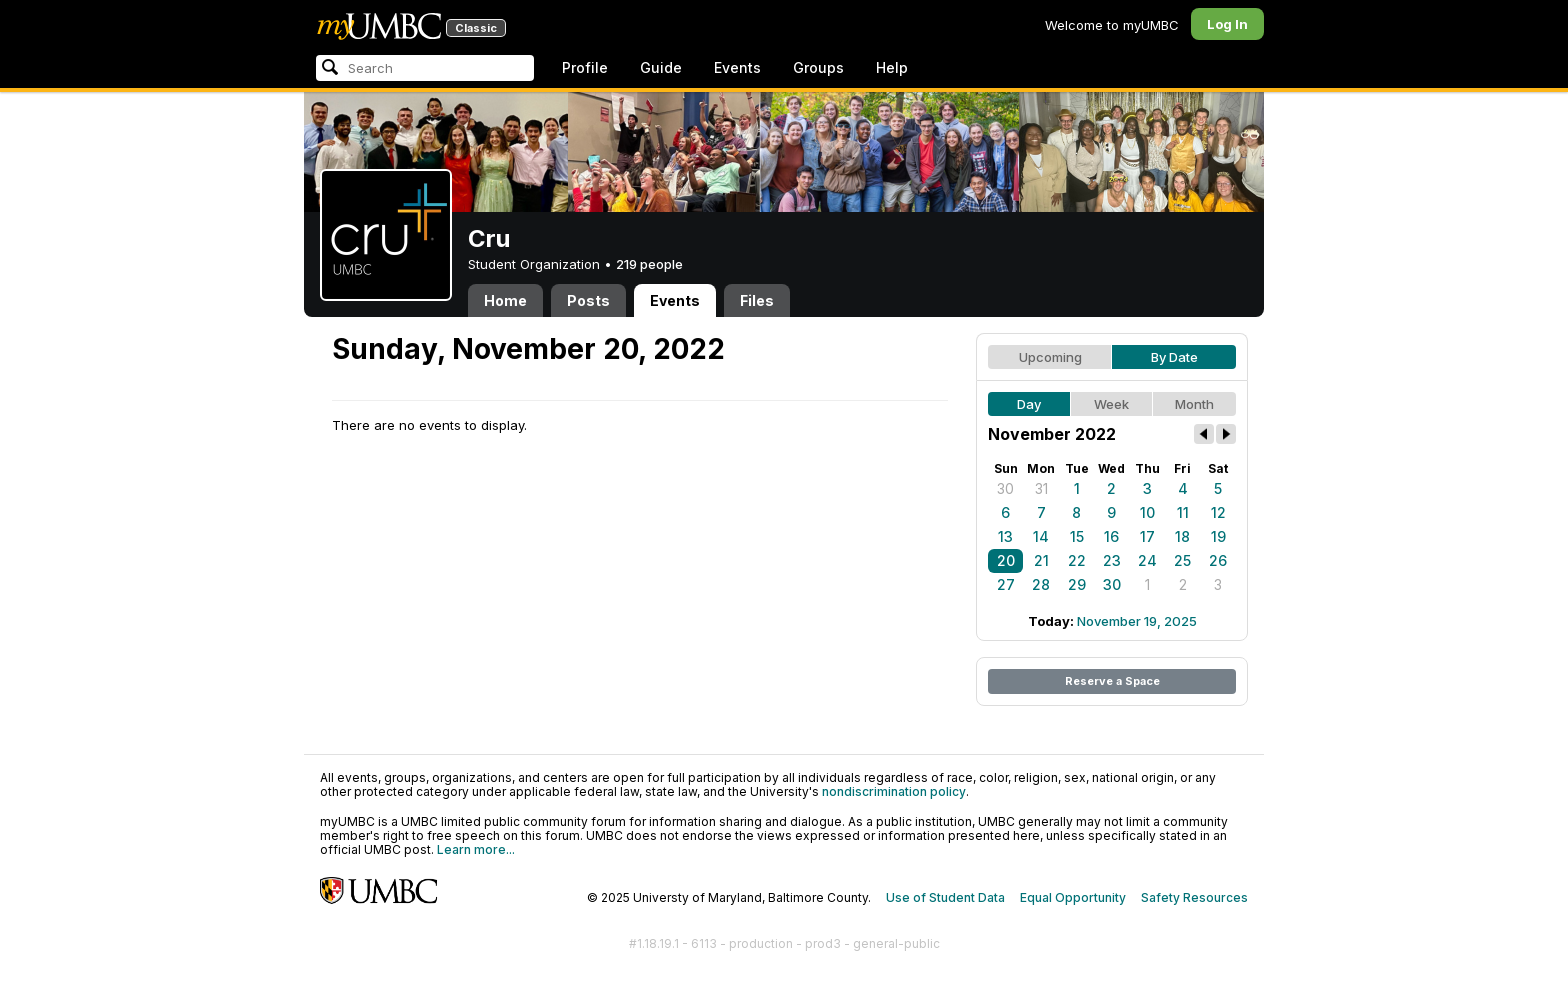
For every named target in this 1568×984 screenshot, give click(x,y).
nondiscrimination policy (894, 791)
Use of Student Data (945, 897)
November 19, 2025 (1137, 621)
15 (1077, 536)
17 (1147, 536)
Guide (661, 67)
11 (1183, 512)
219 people (649, 264)
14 (1041, 536)
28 (1041, 584)
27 (1006, 584)
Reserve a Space (1112, 681)
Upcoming (1050, 357)
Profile (585, 67)
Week (1111, 404)
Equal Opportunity (1073, 897)
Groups (818, 67)
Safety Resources (1194, 897)
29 (1077, 584)
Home (505, 300)
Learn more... (476, 849)
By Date (1174, 357)
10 (1147, 512)
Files (757, 300)
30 (1005, 488)
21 (1041, 560)
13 (1005, 536)
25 (1182, 560)
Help (892, 67)
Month (1194, 404)
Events (737, 67)
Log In (1227, 24)
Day (1029, 404)
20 (1006, 560)
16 (1111, 536)
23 (1112, 560)
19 (1218, 536)
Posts (588, 300)
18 (1182, 536)
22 (1077, 560)
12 (1218, 512)
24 (1147, 560)
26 (1218, 560)
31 (1041, 488)
